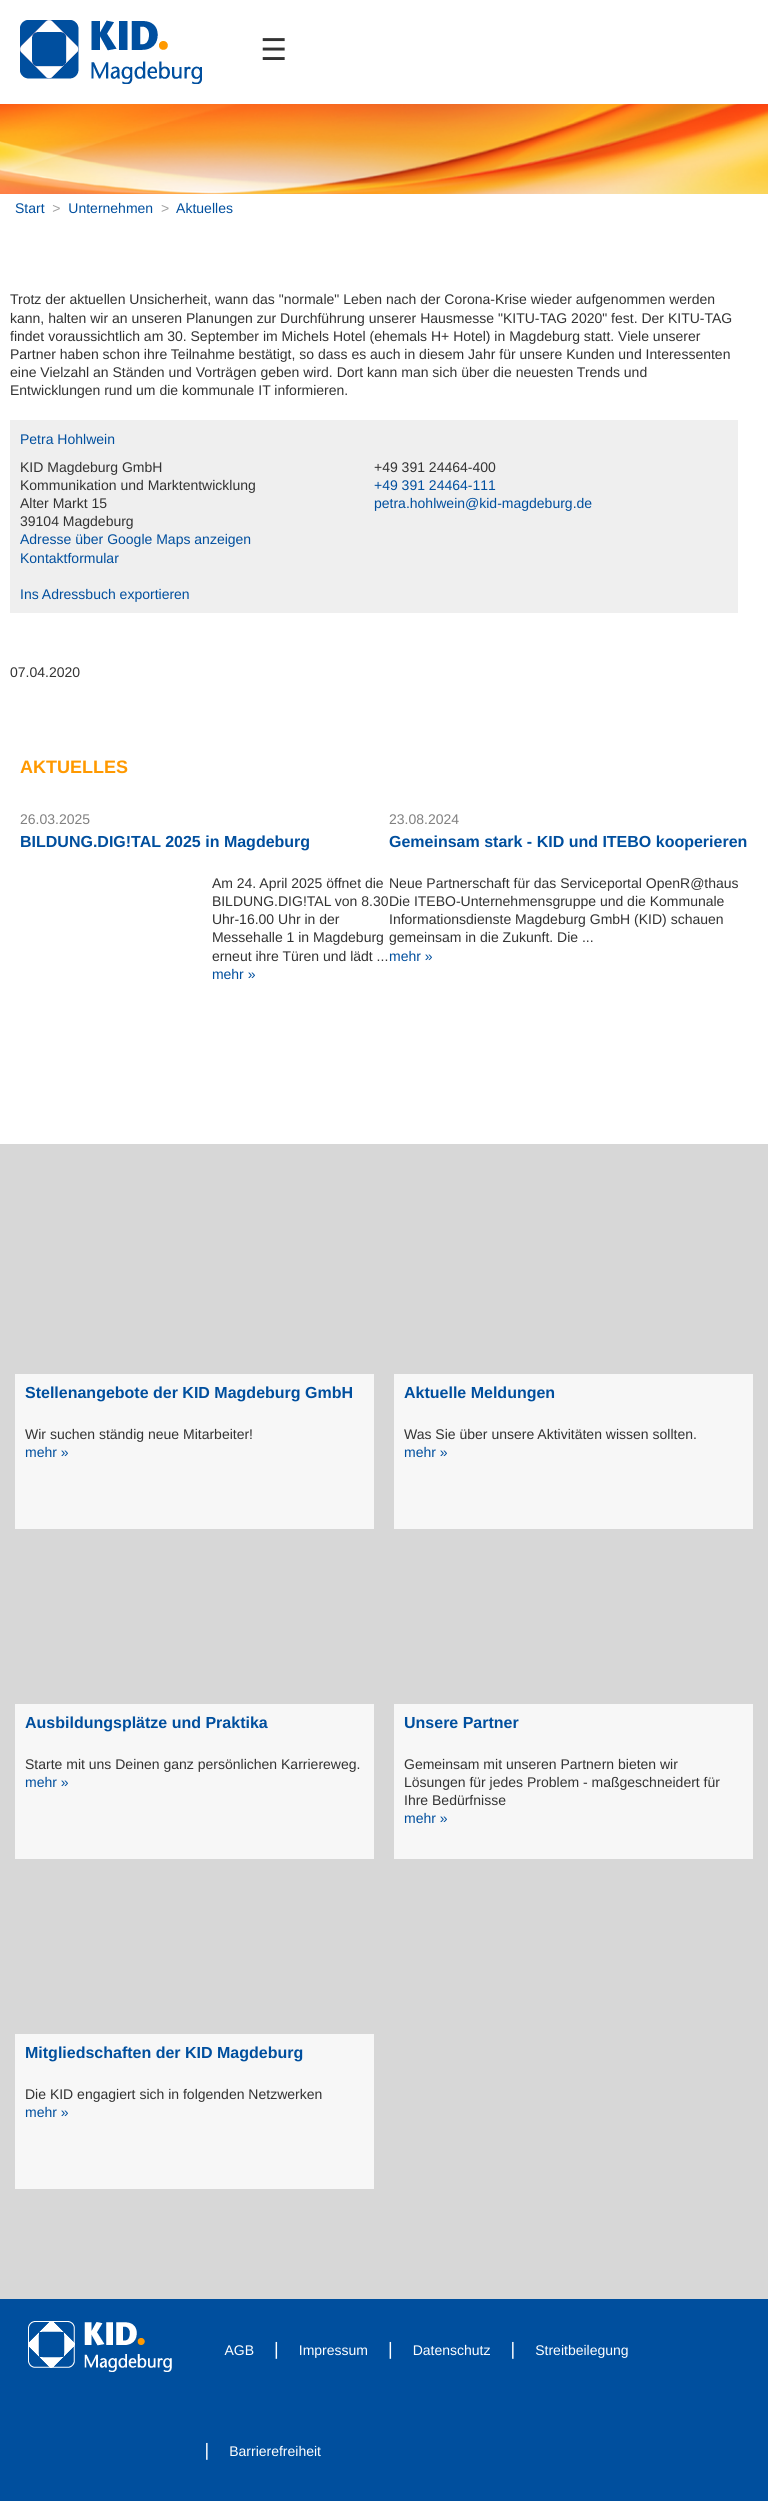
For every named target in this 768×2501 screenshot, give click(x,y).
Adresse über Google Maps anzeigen (135, 539)
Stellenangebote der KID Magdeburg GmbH (189, 1393)
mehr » (234, 974)
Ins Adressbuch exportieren (105, 594)
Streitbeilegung (581, 2350)
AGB (240, 2350)
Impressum (333, 2350)
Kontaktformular (69, 558)
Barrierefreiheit (275, 2451)
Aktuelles (204, 208)
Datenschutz (452, 2350)
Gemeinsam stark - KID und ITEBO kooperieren (568, 842)
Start (30, 208)
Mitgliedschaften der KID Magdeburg (164, 2053)
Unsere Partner (461, 1723)
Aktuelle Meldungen (479, 1393)
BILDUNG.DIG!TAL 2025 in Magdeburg (165, 842)
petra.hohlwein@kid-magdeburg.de (483, 503)
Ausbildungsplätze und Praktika (146, 1723)
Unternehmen (110, 208)
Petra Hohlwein (67, 439)
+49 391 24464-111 (435, 485)
